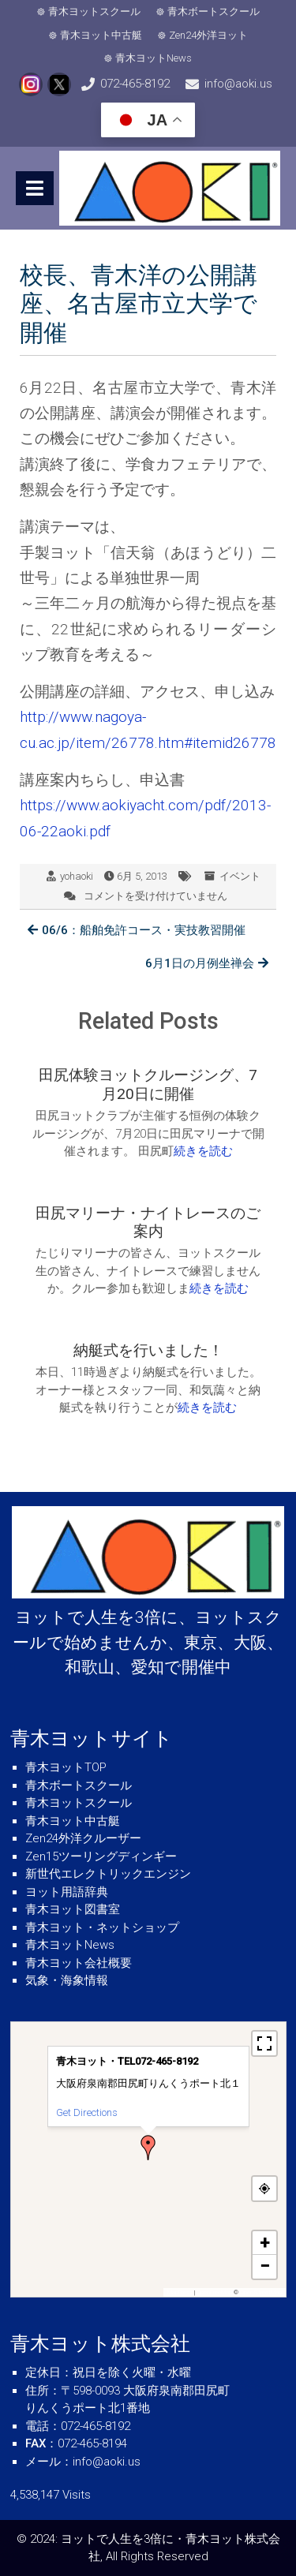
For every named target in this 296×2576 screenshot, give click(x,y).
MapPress (180, 2292)
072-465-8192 (135, 84)
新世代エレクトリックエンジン (108, 1874)
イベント (239, 876)
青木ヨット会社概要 (78, 1963)
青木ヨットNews (153, 58)
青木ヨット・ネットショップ (102, 1927)
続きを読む (203, 1151)
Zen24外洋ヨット (208, 35)
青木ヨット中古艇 (101, 35)
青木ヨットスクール (94, 11)
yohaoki (76, 876)
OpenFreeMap (214, 2292)
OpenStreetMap (261, 2292)
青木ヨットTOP (66, 1767)
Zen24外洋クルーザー (83, 1838)
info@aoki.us (238, 84)
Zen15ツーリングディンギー (101, 1856)
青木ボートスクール (213, 11)
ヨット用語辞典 (66, 1892)
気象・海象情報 (66, 1980)
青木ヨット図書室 (72, 1909)
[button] (148, 2147)
